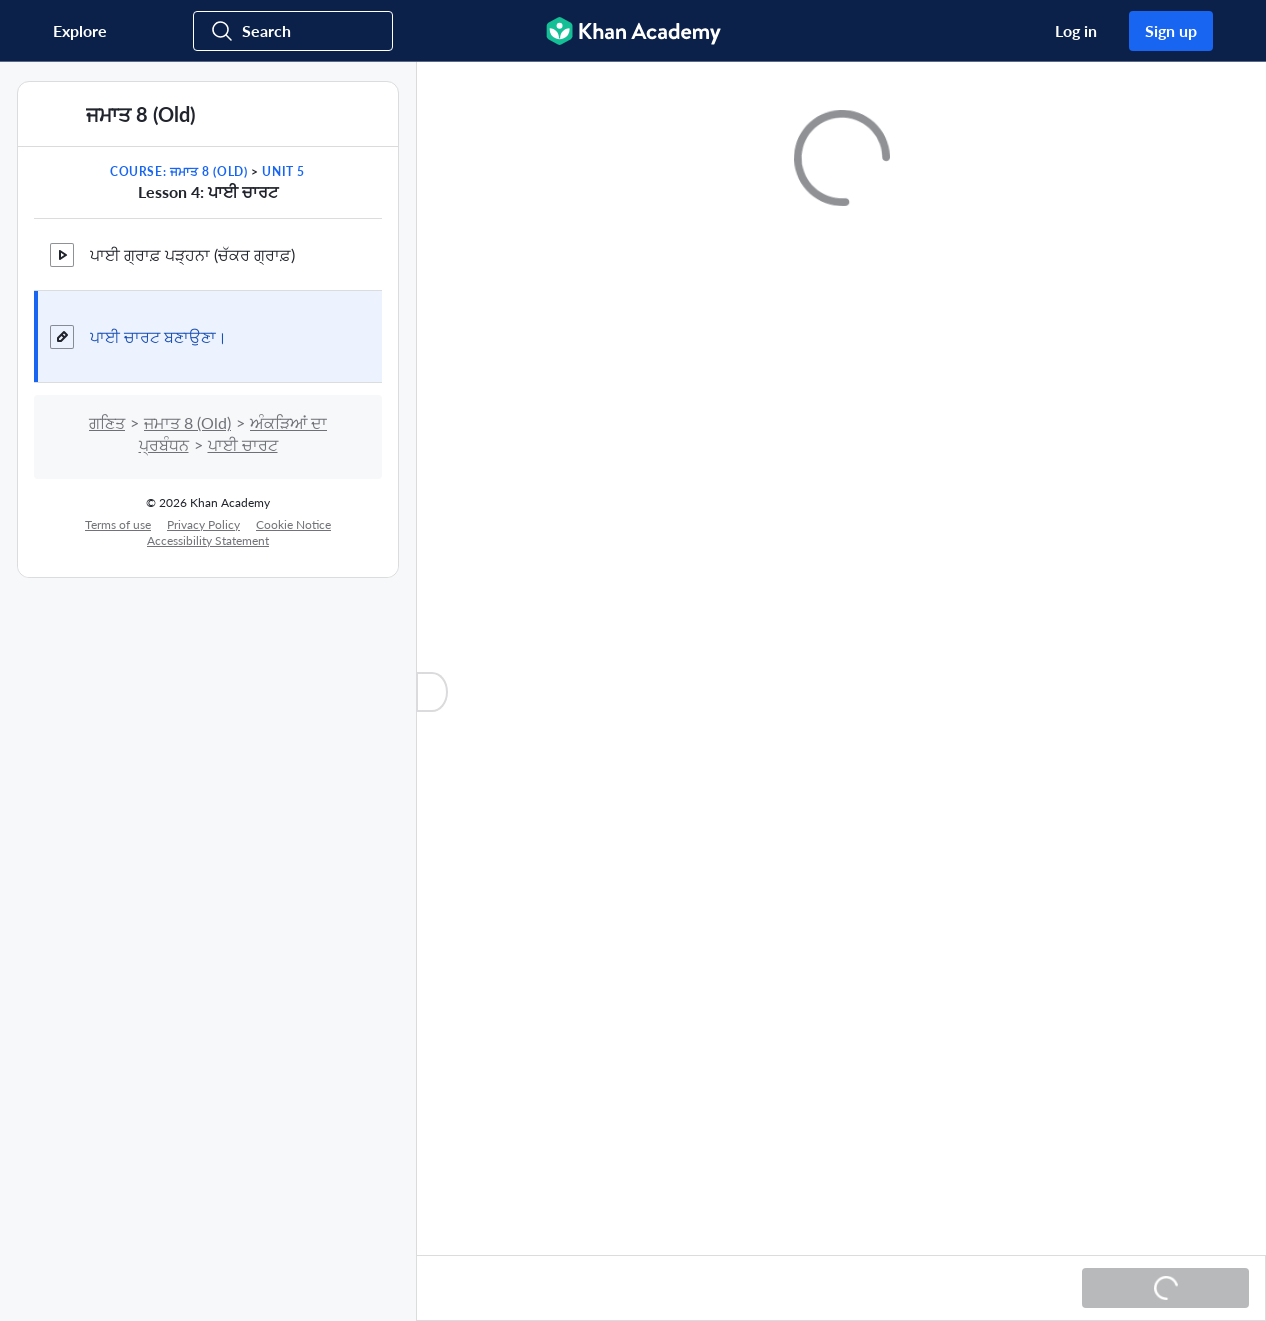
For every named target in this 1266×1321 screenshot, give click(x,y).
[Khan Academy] (633, 31)
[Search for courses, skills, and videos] (293, 31)
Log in (1076, 30)
